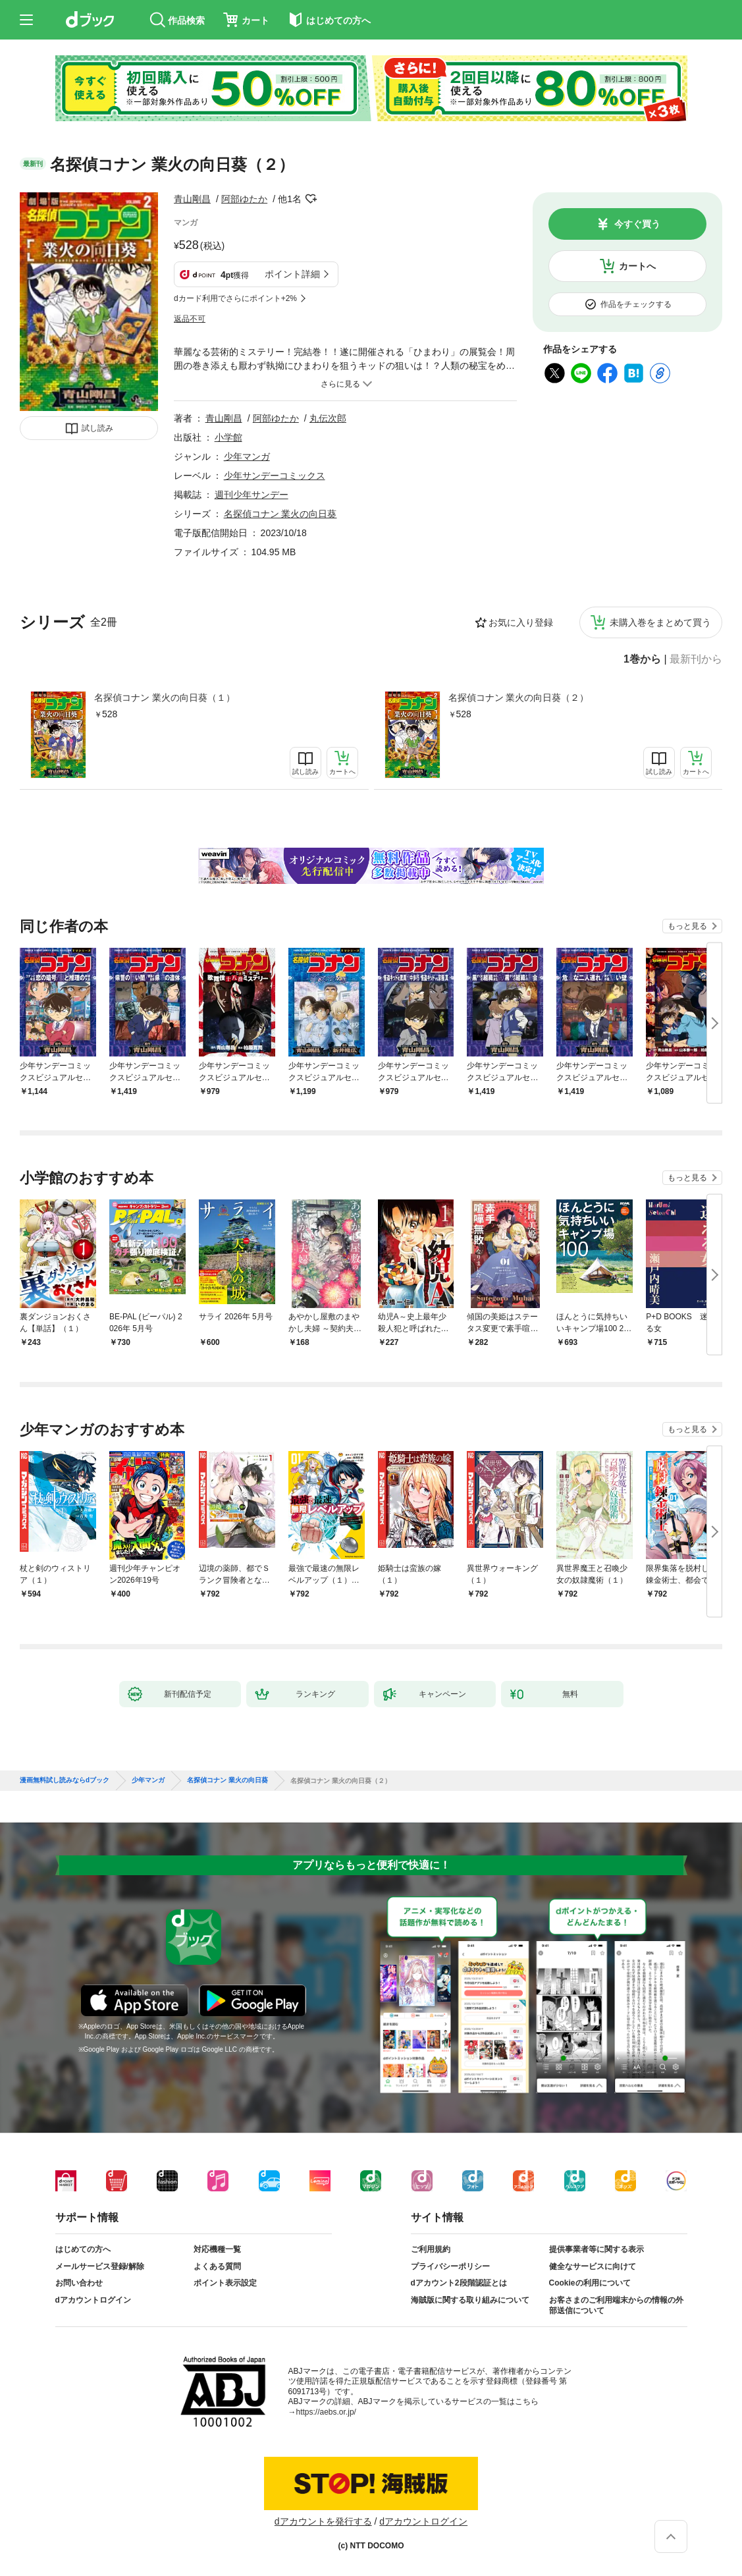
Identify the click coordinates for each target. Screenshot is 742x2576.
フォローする (310, 199)
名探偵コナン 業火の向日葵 (280, 513)
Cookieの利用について (590, 2283)
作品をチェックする (636, 304)
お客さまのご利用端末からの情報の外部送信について (616, 2305)
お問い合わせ (79, 2283)
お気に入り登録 (521, 622)
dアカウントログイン (93, 2300)
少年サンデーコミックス (274, 475)
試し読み (97, 428)
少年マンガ (247, 456)
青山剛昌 (192, 199)
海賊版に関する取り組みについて (470, 2300)
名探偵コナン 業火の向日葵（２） (518, 697)
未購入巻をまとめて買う (660, 622)
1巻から (642, 659)
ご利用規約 (430, 2249)
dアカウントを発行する (323, 2521)
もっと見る (687, 926)
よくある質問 (217, 2266)
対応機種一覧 (217, 2249)
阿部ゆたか (244, 199)
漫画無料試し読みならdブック (64, 1780)
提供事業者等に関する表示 (596, 2249)
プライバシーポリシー (450, 2266)
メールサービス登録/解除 (99, 2266)
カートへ (637, 266)
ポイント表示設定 (225, 2283)
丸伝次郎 (327, 418)
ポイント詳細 (292, 274)
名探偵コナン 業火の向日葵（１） (164, 697)
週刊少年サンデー (251, 494)
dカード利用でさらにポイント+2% (235, 298)
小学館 (228, 437)
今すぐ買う (637, 224)
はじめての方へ (83, 2249)
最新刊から (696, 659)
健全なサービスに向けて (592, 2266)
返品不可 (189, 318)
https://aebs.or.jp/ (326, 2412)
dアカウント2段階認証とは (459, 2283)
